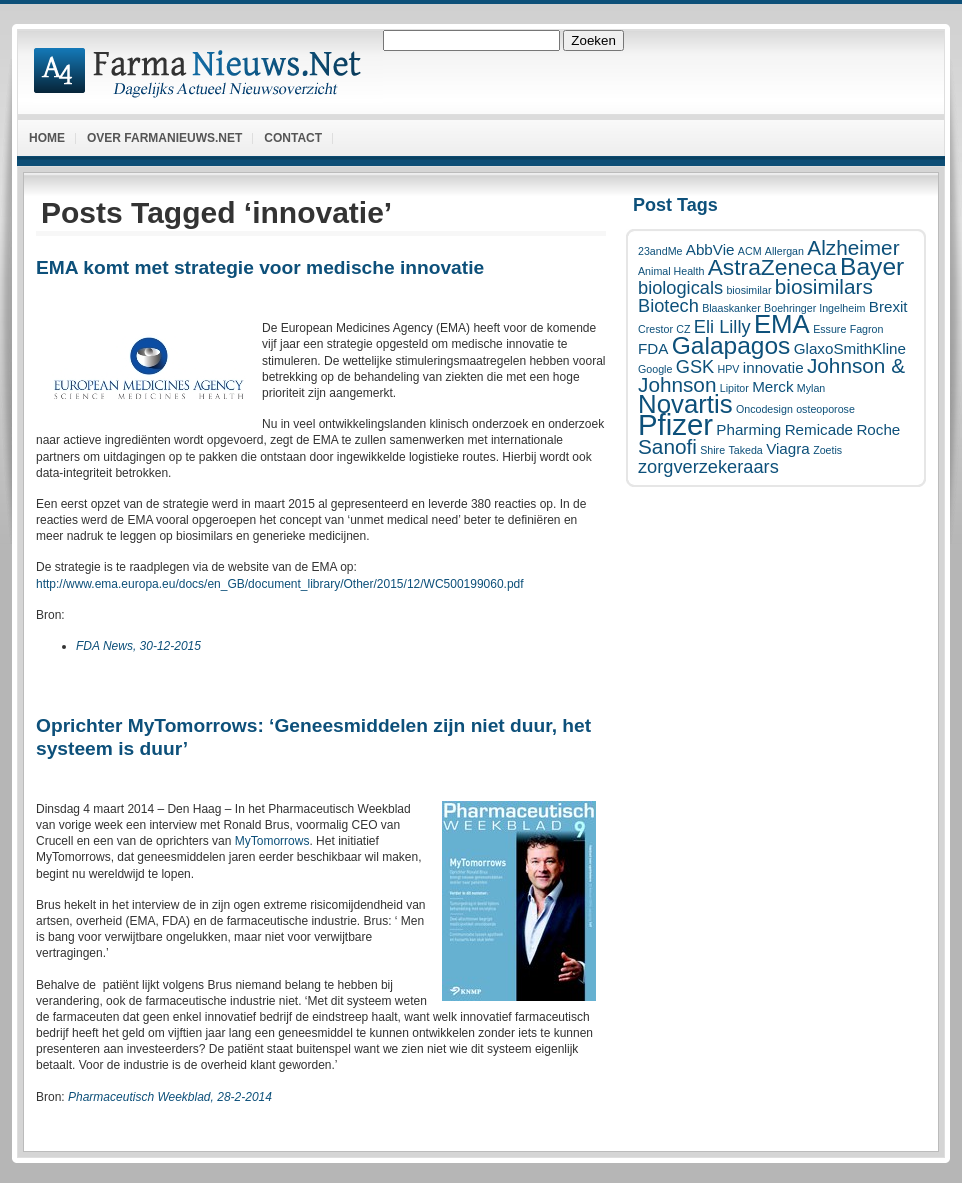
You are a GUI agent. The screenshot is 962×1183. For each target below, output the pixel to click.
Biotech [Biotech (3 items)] (668, 305)
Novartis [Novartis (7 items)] (685, 404)
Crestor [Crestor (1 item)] (655, 329)
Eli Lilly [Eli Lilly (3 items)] (722, 326)
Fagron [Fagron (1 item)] (867, 329)
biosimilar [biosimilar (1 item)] (748, 290)
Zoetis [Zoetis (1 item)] (827, 450)
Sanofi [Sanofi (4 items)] (667, 446)
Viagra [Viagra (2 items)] (788, 448)
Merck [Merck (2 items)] (772, 386)
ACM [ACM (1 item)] (750, 251)
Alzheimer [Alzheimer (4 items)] (853, 247)
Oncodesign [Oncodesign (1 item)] (764, 409)
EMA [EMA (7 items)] (782, 324)
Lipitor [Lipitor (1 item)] (734, 388)
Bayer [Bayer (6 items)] (872, 266)
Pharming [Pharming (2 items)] (748, 429)
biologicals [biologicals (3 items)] (680, 287)
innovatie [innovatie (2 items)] (773, 367)
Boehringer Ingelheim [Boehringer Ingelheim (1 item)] (814, 308)
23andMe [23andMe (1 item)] (660, 251)
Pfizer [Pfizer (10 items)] (675, 424)
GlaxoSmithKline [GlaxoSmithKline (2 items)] (850, 348)
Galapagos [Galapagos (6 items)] (731, 345)
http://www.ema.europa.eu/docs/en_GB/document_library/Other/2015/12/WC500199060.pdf (280, 584)
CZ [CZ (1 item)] (683, 329)
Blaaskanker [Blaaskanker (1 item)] (731, 308)
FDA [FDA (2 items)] (653, 348)
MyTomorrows (272, 841)
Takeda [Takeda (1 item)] (745, 450)
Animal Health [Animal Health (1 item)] (671, 271)
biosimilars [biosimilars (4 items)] (824, 286)
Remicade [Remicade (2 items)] (819, 429)
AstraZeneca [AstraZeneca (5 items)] (772, 267)
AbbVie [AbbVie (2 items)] (710, 249)
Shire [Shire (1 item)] (712, 450)
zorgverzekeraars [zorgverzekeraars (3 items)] (708, 466)
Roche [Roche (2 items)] (878, 429)
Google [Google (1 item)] (655, 369)
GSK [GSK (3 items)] (695, 366)
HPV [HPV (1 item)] (729, 369)
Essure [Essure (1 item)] (829, 329)
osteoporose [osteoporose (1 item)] (825, 409)
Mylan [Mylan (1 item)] (811, 388)
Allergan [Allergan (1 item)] (784, 251)
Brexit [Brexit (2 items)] (888, 306)
